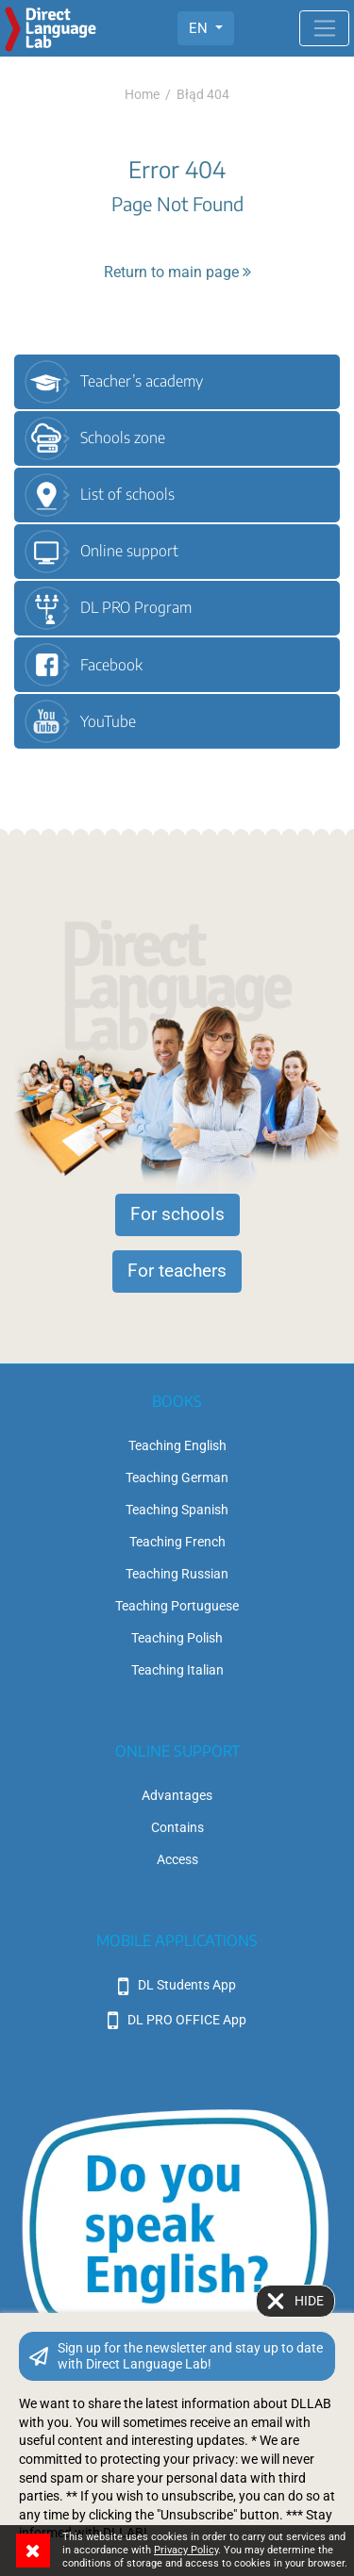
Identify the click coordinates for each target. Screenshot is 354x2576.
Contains (177, 1827)
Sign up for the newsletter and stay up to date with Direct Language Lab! (190, 2356)
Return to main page (177, 272)
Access (177, 1859)
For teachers (177, 1271)
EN (200, 28)
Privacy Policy (186, 2550)
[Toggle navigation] (324, 28)
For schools (177, 1214)
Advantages (177, 1795)
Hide (309, 2300)
